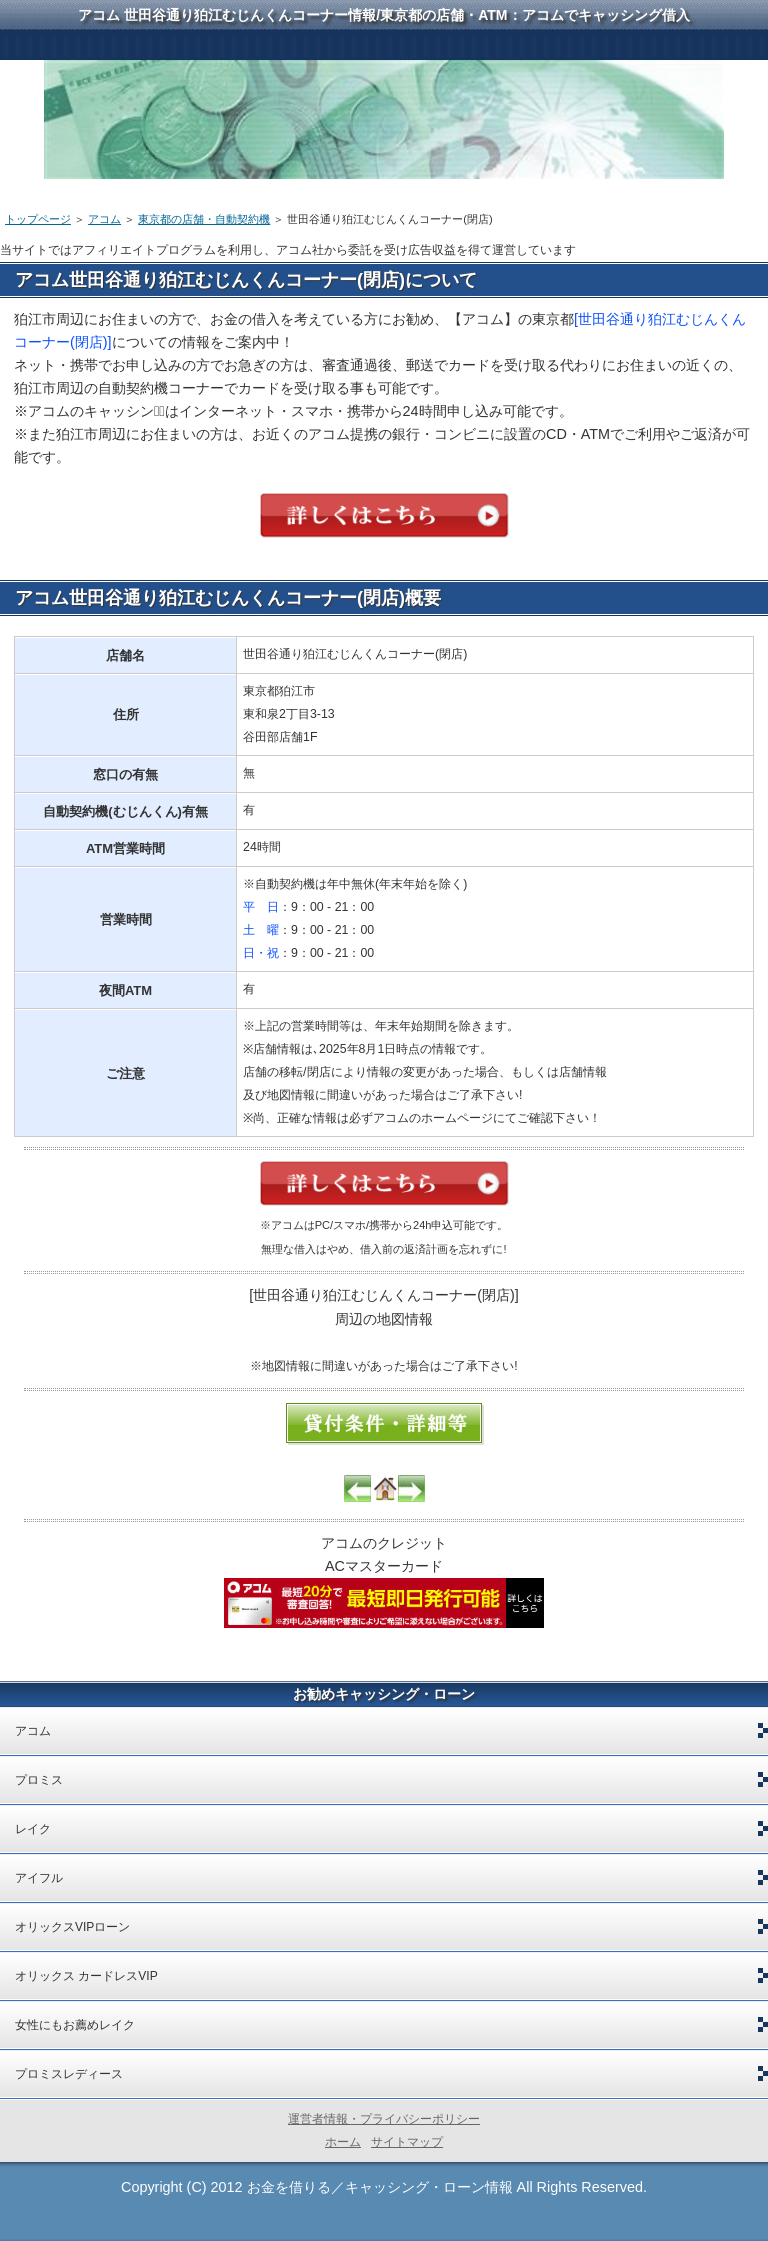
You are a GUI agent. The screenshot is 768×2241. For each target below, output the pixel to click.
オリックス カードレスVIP (86, 1976)
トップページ (38, 219)
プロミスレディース (69, 2074)
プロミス (39, 1780)
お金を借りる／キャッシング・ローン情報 (380, 2187)
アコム (104, 219)
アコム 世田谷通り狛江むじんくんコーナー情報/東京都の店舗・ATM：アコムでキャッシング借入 (383, 15)
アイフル (39, 1878)
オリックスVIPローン (72, 1927)
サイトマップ (407, 2142)
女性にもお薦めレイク (75, 2025)
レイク (33, 1829)
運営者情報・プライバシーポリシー (384, 2119)
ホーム (343, 2142)
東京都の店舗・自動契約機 (204, 219)
